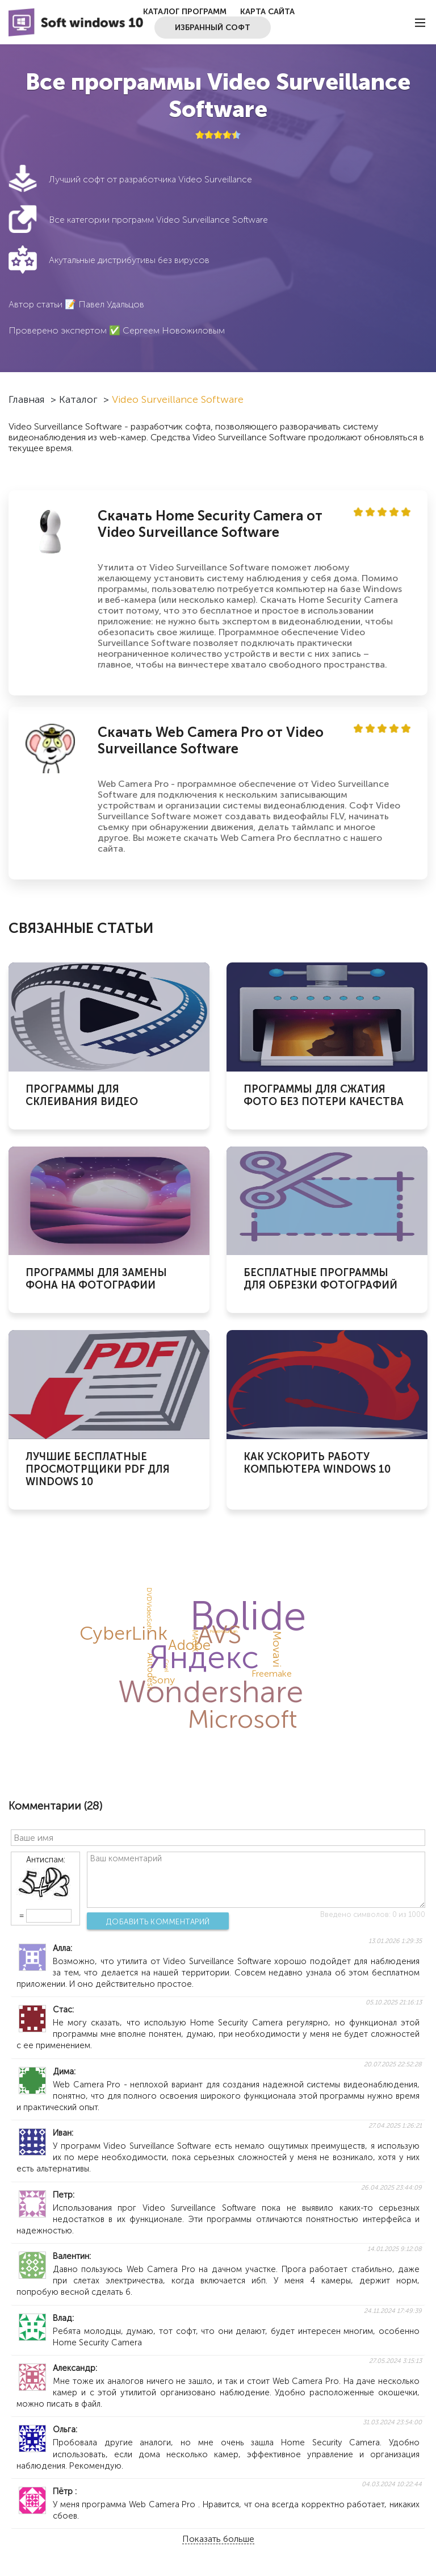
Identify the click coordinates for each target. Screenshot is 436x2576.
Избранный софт (212, 27)
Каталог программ (185, 11)
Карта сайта (267, 11)
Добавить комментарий (158, 1921)
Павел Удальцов (111, 304)
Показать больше (218, 2539)
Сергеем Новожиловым (174, 330)
